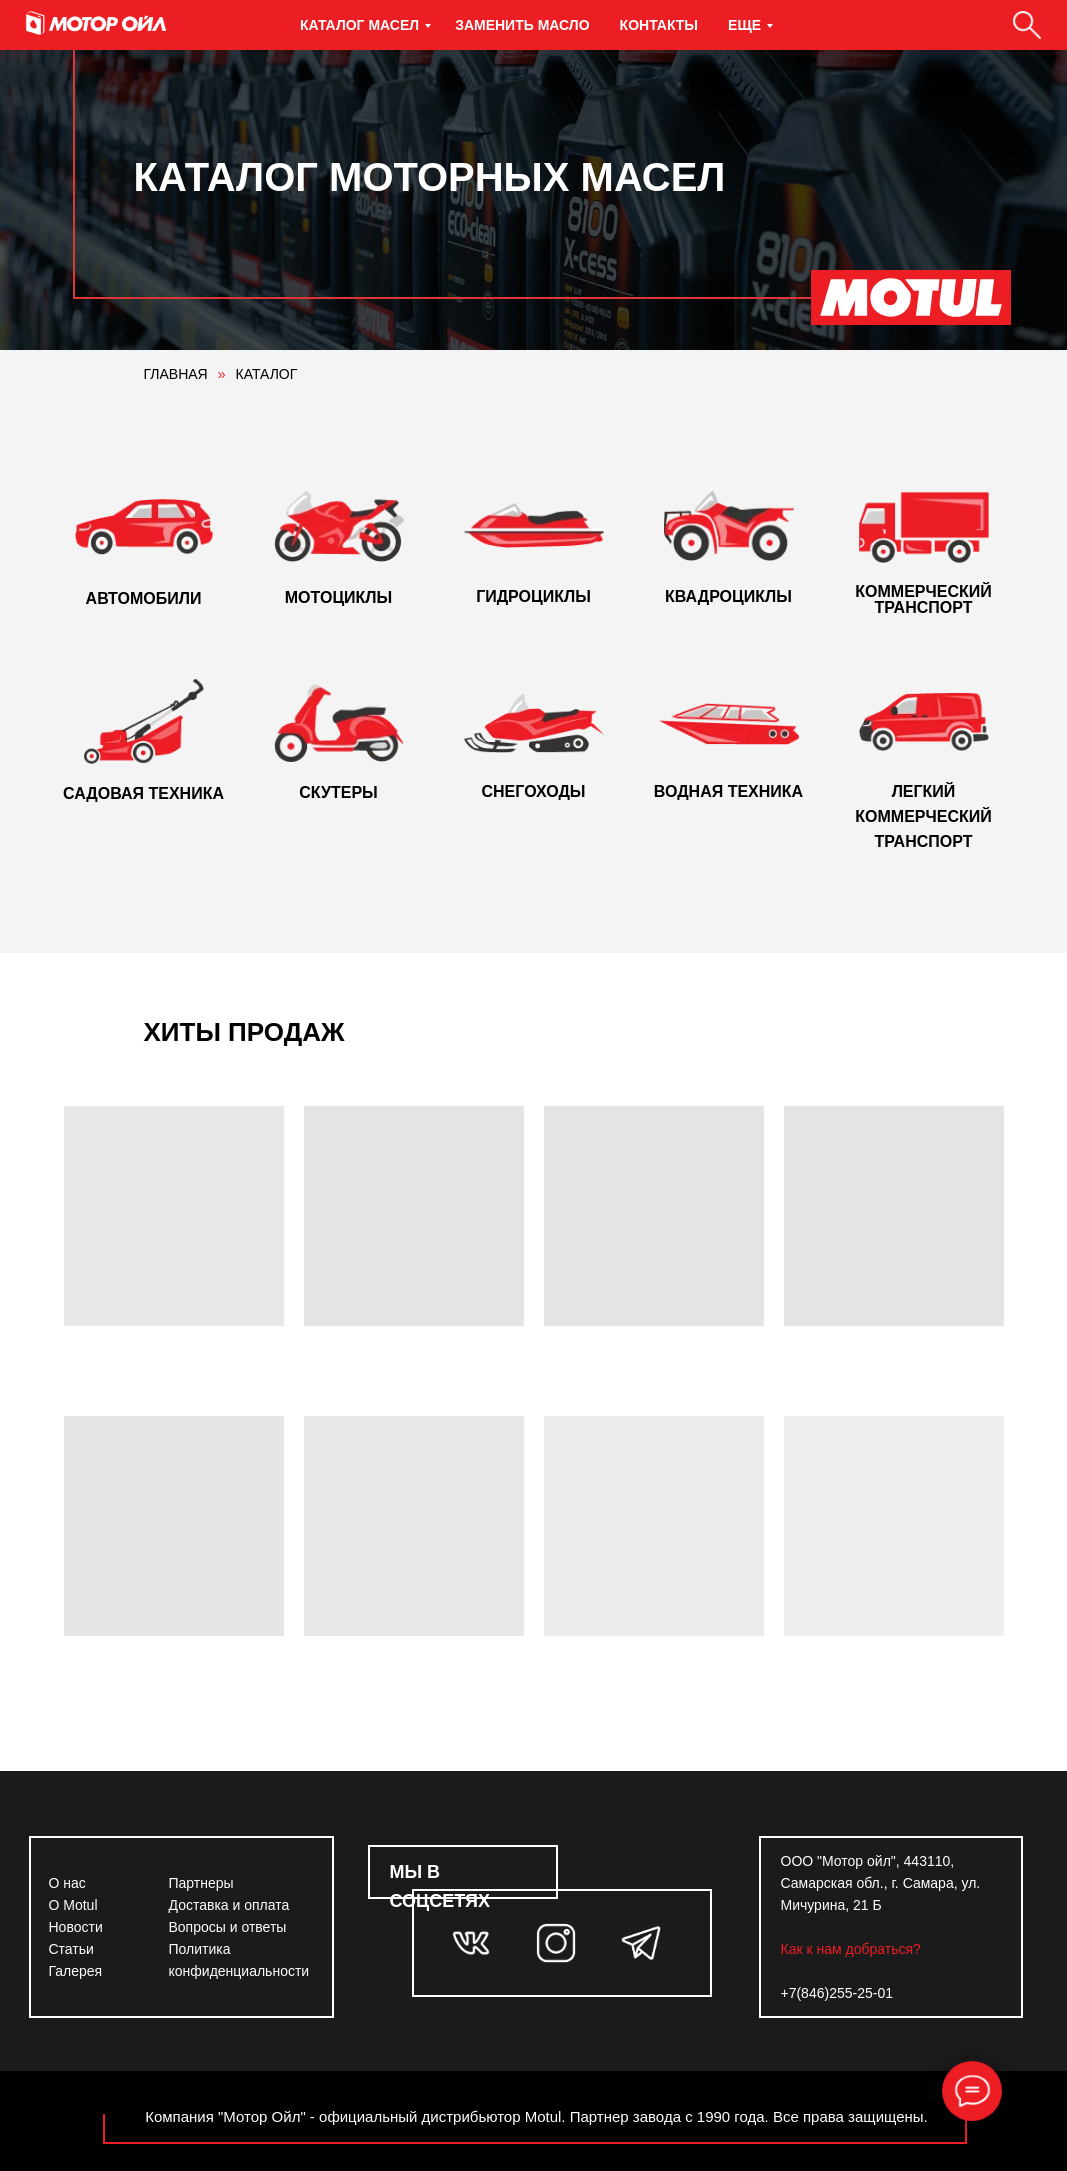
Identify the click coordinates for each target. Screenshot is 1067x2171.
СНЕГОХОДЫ (533, 791)
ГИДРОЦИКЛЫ (533, 596)
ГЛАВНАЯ (176, 374)
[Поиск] (1027, 25)
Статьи (71, 1949)
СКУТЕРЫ (338, 792)
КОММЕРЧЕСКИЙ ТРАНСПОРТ (923, 599)
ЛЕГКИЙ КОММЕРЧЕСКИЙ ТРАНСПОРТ (923, 816)
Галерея (76, 1971)
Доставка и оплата (229, 1905)
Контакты (659, 25)
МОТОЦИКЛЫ (338, 597)
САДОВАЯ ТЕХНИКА (143, 793)
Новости (76, 1927)
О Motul (73, 1905)
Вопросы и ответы (228, 1927)
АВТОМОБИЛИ (144, 598)
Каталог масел (359, 25)
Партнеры (201, 1883)
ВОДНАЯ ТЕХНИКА (728, 791)
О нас (67, 1883)
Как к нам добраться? (851, 1949)
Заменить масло (522, 25)
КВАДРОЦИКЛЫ (728, 596)
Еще (744, 25)
